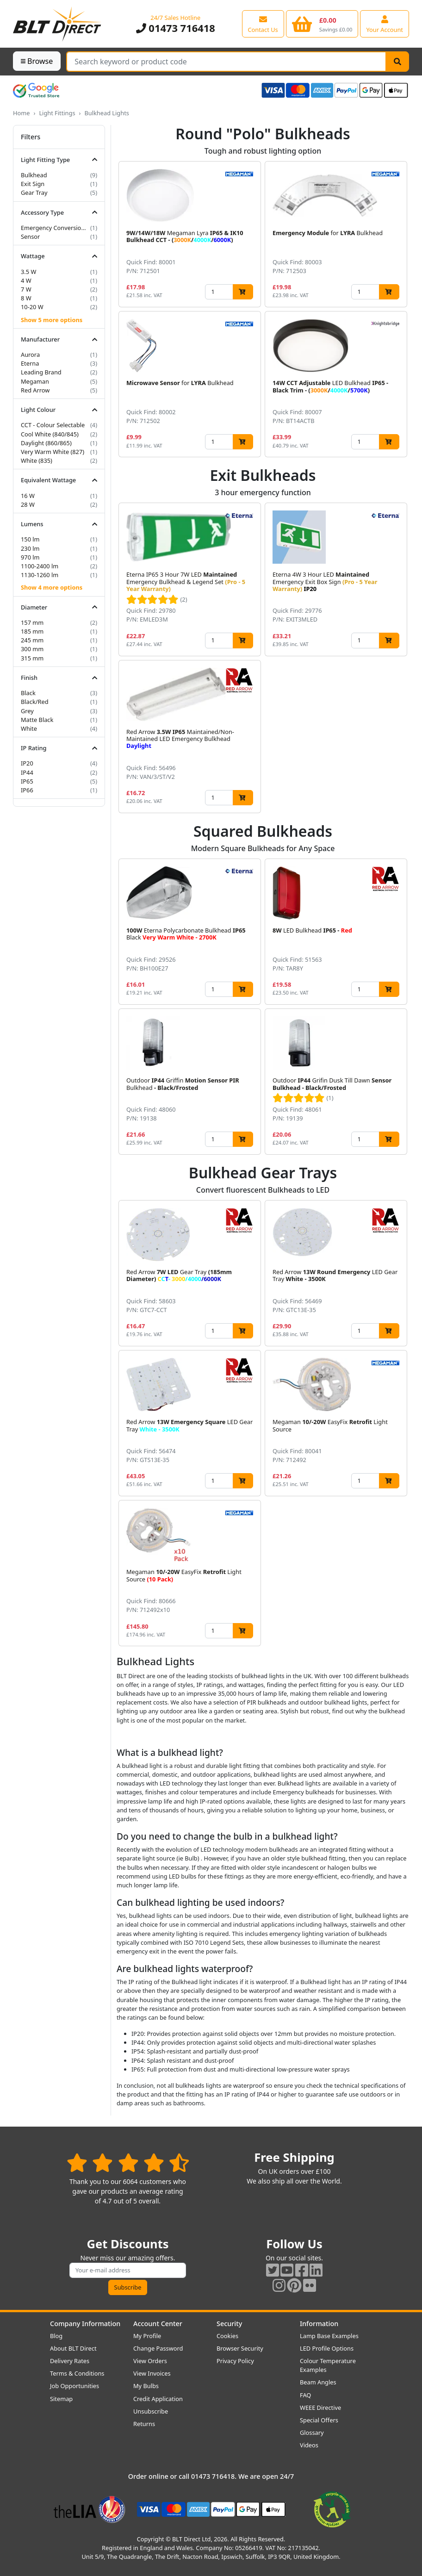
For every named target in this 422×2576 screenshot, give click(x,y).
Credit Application (158, 2399)
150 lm (30, 539)
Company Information (85, 2323)
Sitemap (61, 2399)
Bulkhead (34, 175)
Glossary (312, 2432)
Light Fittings (57, 113)
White (29, 728)
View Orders (150, 2361)
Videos (309, 2445)
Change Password (158, 2348)
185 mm (32, 631)
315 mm (32, 658)
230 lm (30, 548)
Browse (37, 61)
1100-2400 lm (39, 566)
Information (319, 2323)
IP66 (27, 790)
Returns (144, 2424)
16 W (28, 496)
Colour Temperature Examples (328, 2365)
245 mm (32, 640)
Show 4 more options (51, 587)
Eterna (30, 363)
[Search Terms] (226, 61)
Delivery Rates (69, 2361)
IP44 (27, 772)
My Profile (147, 2336)
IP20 (27, 763)
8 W (26, 298)
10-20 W (32, 307)
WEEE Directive (320, 2407)
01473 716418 (175, 28)
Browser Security (240, 2348)
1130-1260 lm (39, 575)
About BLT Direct (73, 2348)
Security (229, 2323)
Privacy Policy (235, 2361)
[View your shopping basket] (322, 23)
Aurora (30, 354)
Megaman (35, 381)
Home (21, 113)
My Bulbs (146, 2386)
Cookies (227, 2336)
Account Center (157, 2323)
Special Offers (319, 2420)
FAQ (305, 2395)
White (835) (36, 460)
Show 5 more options (51, 320)
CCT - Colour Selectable (53, 425)
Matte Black (37, 720)
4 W (26, 280)
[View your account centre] (384, 23)
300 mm (32, 649)
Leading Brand (41, 372)
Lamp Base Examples (329, 2336)
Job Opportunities (74, 2386)
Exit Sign (32, 184)
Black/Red (35, 701)
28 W (28, 504)
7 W (26, 289)
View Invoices (152, 2373)
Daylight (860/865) (46, 443)
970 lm (30, 557)
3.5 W (28, 272)
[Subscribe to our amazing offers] (127, 2270)
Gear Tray (34, 192)
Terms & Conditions (77, 2373)
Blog (56, 2336)
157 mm (32, 622)
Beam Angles (318, 2382)
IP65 (27, 781)
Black (28, 693)
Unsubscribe (150, 2411)
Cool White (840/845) (50, 434)
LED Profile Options (327, 2348)
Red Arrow (35, 390)
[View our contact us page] (263, 23)
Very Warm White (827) (52, 452)
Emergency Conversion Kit (54, 228)
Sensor (30, 236)
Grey (27, 711)
